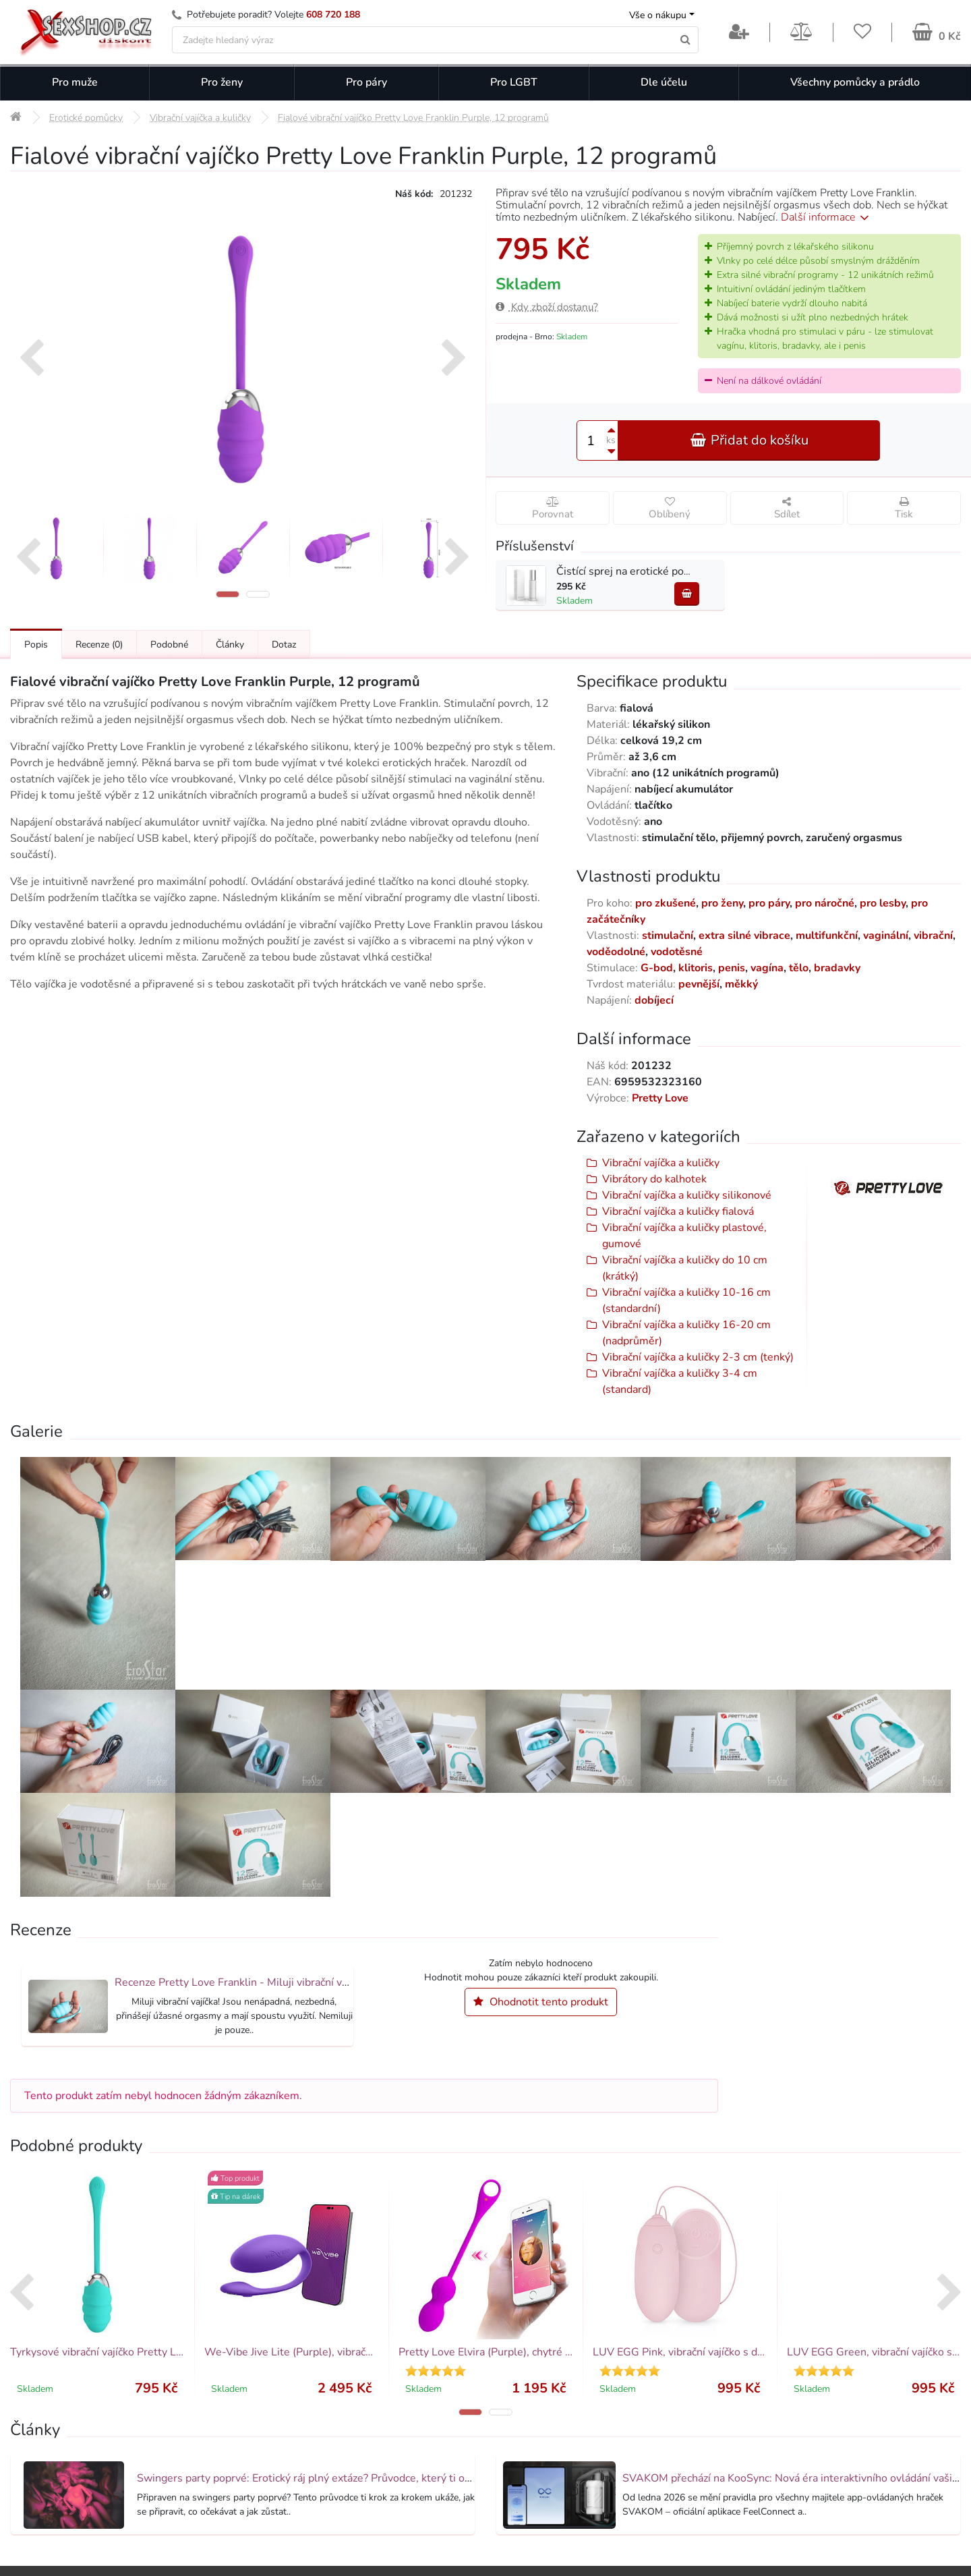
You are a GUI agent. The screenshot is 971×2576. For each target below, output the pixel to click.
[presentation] (31, 359)
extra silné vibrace (744, 935)
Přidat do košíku (749, 440)
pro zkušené (665, 903)
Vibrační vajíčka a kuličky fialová (678, 1211)
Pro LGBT (513, 82)
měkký (741, 984)
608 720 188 (333, 14)
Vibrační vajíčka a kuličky (660, 1162)
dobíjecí (654, 1000)
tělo (798, 968)
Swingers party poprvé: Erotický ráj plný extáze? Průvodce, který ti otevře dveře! (330, 2478)
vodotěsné (677, 951)
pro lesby (883, 903)
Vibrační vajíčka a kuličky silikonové (686, 1195)
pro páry (769, 903)
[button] (227, 594)
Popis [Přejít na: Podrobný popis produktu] (36, 644)
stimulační (667, 935)
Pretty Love (660, 1098)
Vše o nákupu (657, 15)
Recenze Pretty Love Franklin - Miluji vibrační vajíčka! (243, 1982)
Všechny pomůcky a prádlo (855, 82)
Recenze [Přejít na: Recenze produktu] (99, 644)
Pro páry (366, 82)
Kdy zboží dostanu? (547, 307)
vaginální (885, 935)
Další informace (827, 217)
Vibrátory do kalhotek (654, 1179)
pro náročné (824, 903)
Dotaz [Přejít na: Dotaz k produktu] (284, 644)
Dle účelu (664, 82)
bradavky (837, 968)
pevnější (698, 984)
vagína (767, 968)
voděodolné (616, 951)
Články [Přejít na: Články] (230, 644)
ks (611, 440)
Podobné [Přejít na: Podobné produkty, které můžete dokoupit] (169, 644)
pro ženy (722, 903)
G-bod (657, 968)
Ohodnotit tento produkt (540, 2002)
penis (731, 968)
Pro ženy (222, 82)
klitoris (695, 968)
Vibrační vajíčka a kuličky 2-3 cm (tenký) (698, 1357)
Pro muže (75, 82)
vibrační (933, 935)
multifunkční (827, 935)
